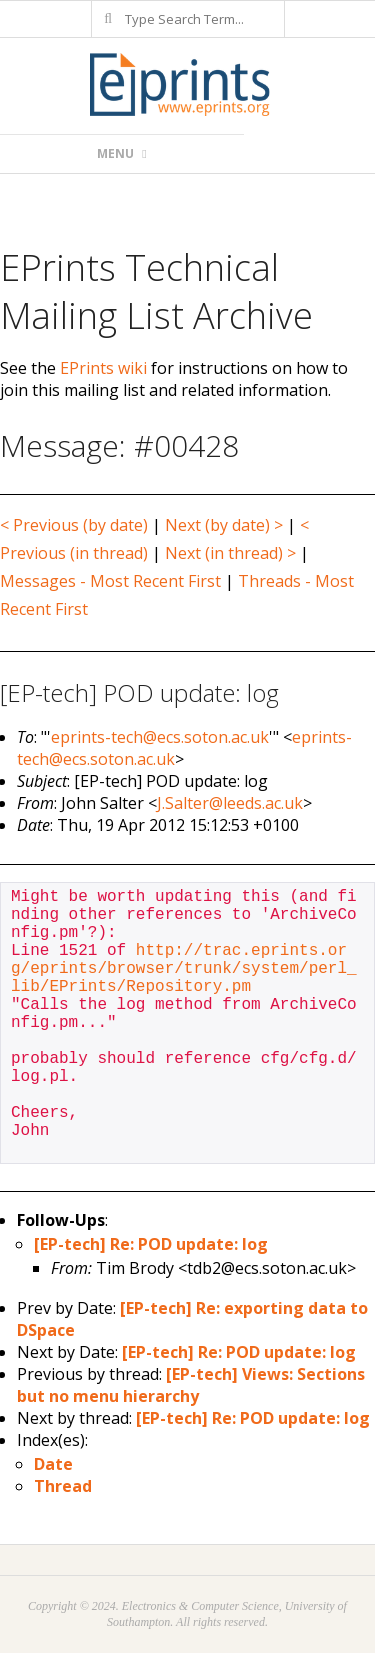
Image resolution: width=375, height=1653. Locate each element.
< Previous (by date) (74, 525)
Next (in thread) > (230, 553)
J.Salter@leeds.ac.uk (230, 803)
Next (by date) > (224, 525)
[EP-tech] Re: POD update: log (151, 1244)
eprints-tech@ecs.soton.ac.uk (160, 737)
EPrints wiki (103, 368)
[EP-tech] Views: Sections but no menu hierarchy (191, 1385)
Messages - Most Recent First (110, 581)
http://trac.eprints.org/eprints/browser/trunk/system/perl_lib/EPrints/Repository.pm (184, 969)
